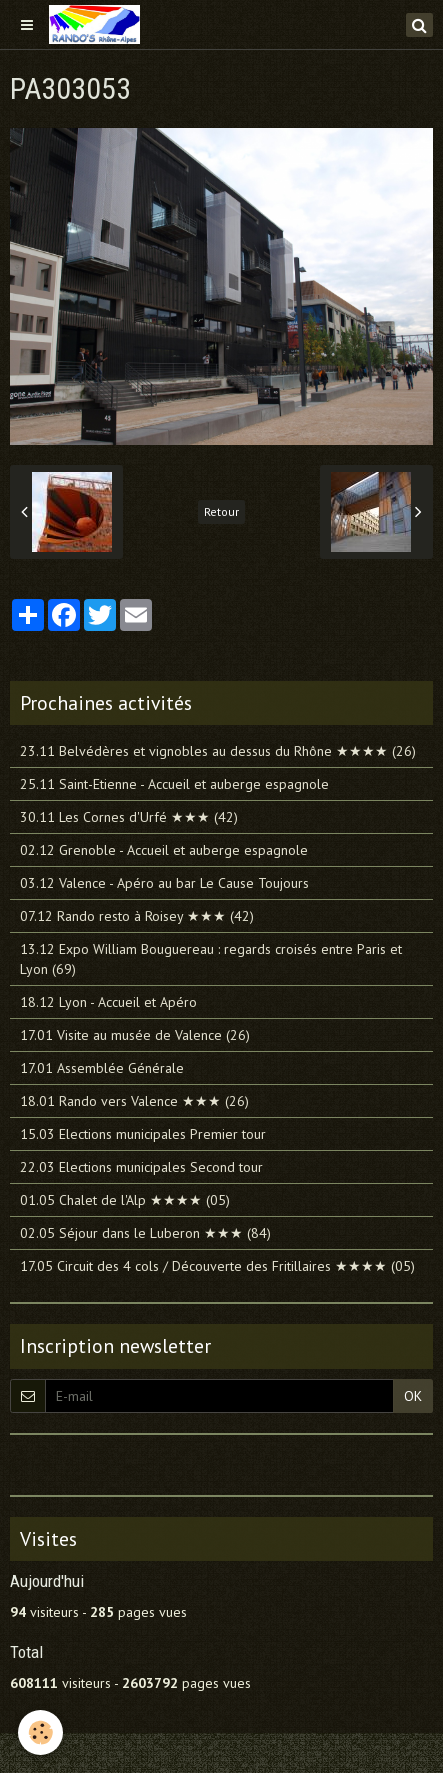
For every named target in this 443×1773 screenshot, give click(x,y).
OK (413, 1396)
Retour (221, 511)
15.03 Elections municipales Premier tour (143, 1134)
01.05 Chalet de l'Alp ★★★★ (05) (125, 1200)
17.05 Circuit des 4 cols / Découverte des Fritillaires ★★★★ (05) (217, 1266)
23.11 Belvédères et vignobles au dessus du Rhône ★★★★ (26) (218, 751)
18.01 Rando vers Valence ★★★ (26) (134, 1101)
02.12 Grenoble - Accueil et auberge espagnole (164, 850)
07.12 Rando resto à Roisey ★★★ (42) (137, 916)
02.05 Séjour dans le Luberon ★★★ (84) (145, 1233)
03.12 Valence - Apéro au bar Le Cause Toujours (164, 883)
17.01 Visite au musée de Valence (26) (135, 1035)
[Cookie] (40, 1732)
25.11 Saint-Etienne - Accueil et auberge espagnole (174, 784)
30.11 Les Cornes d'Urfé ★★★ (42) (129, 817)
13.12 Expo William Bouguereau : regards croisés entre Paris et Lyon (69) (211, 959)
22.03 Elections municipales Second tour (141, 1167)
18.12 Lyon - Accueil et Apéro (108, 1002)
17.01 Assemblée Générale (102, 1068)
